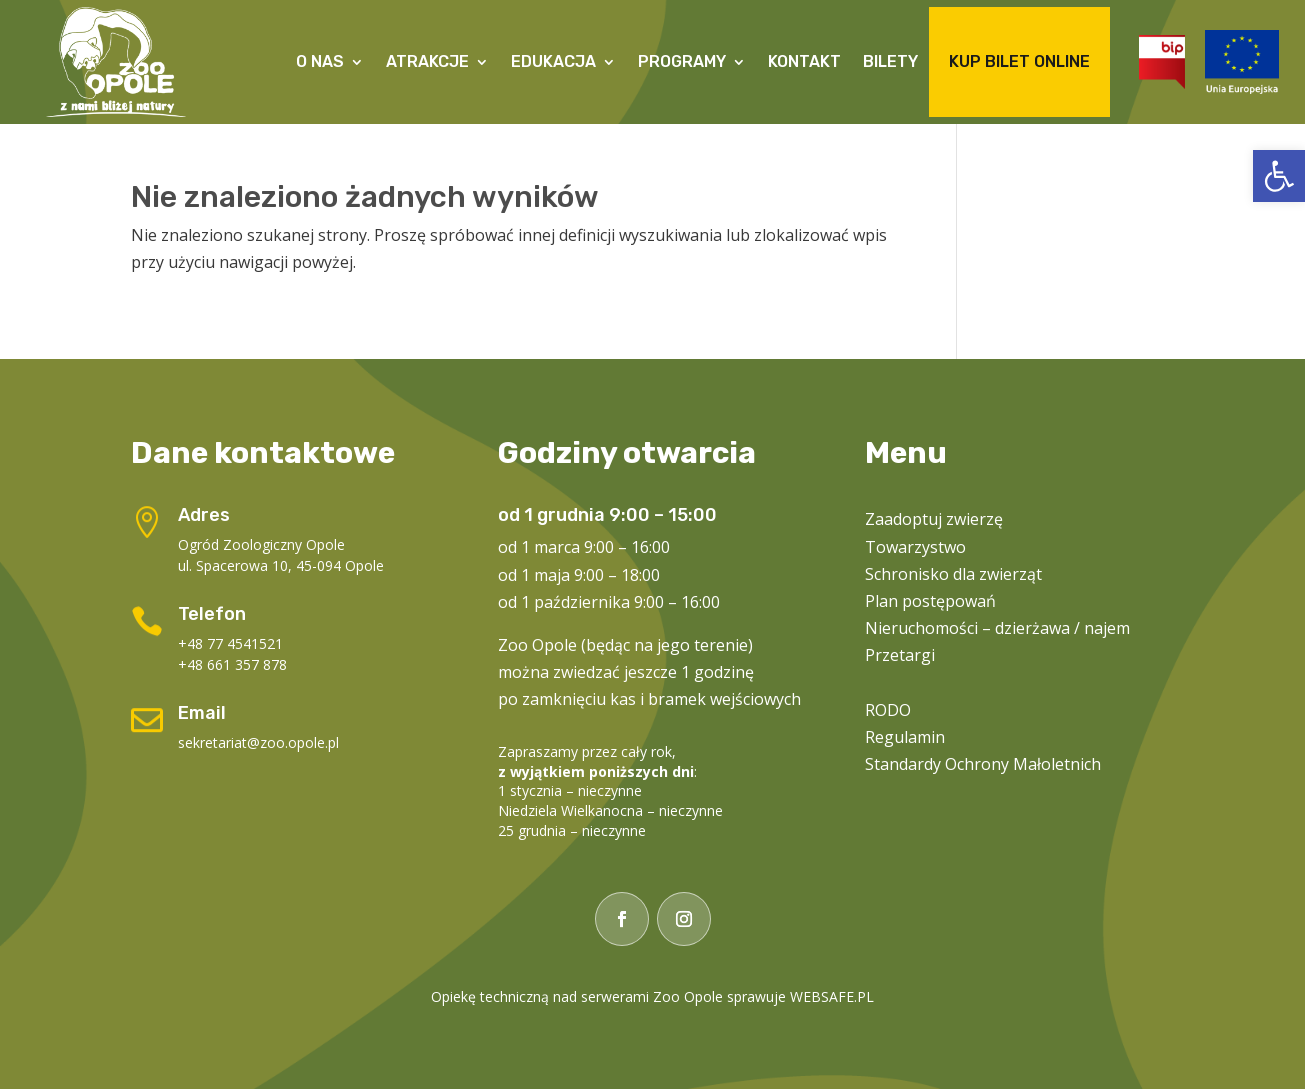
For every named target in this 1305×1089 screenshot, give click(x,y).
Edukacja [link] (553, 61)
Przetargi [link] (900, 655)
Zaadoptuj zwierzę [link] (934, 519)
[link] (1279, 176)
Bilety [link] (890, 61)
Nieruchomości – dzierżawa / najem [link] (997, 628)
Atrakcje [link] (427, 61)
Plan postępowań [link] (930, 601)
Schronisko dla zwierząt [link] (953, 574)
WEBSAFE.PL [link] (832, 996)
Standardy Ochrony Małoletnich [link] (983, 764)
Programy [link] (682, 61)
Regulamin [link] (905, 737)
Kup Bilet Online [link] (1019, 61)
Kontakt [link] (804, 61)
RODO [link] (888, 710)
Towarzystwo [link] (915, 547)
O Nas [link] (320, 61)
